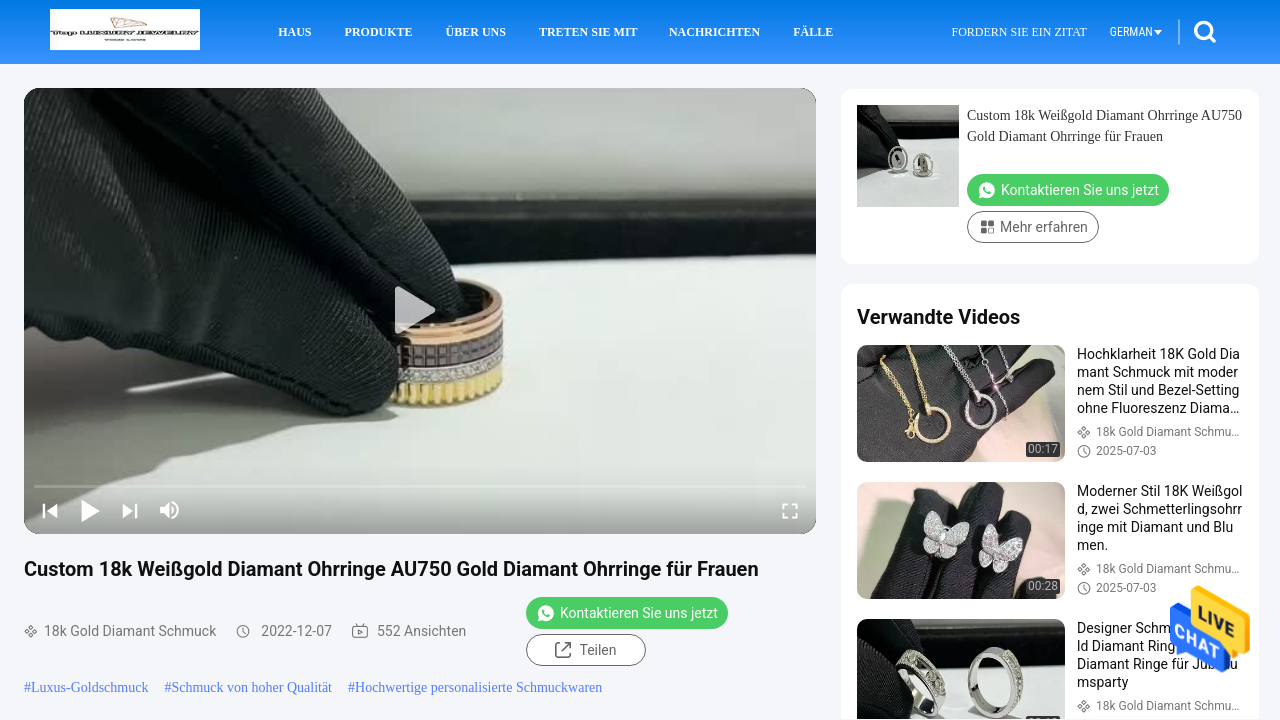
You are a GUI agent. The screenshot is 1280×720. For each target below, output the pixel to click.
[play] (420, 311)
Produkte (379, 32)
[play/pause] (90, 510)
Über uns (476, 32)
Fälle (813, 32)
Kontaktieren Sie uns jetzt (627, 613)
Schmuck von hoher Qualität (251, 687)
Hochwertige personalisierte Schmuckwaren (478, 687)
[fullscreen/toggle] (790, 510)
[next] (130, 510)
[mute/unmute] (170, 510)
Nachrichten (714, 32)
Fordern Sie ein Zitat (1018, 32)
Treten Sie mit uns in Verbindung (590, 32)
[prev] (50, 510)
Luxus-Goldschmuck (89, 687)
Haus (294, 32)
